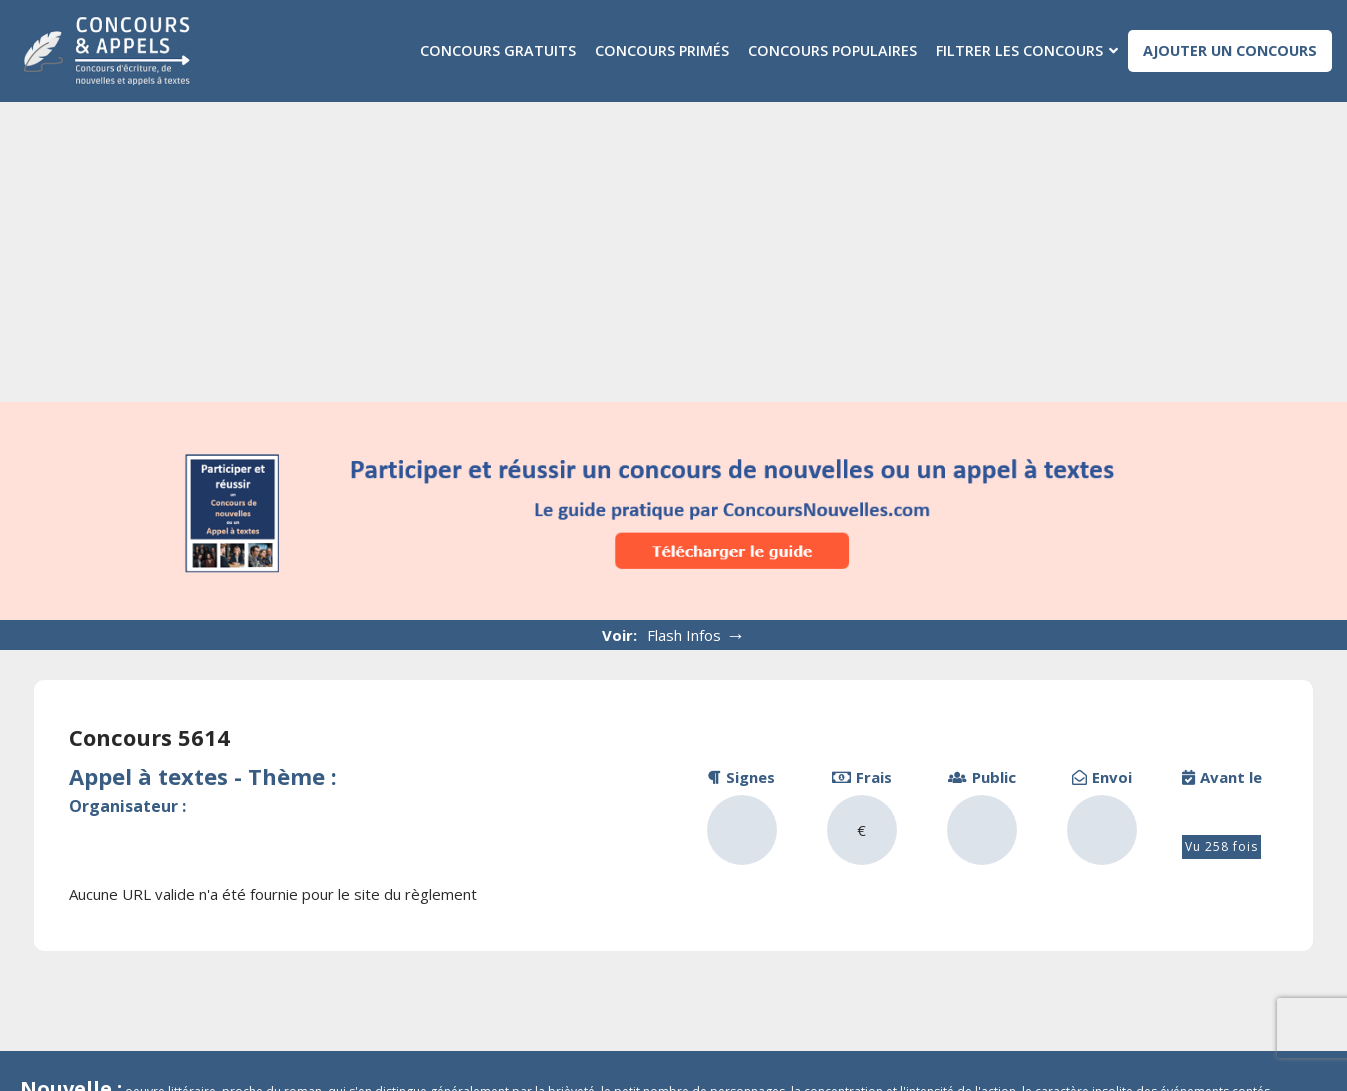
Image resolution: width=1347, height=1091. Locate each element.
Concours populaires (832, 50)
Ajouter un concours (1230, 50)
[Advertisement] (674, 252)
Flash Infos (696, 634)
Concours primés (662, 50)
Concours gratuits (498, 50)
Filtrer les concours (1019, 50)
